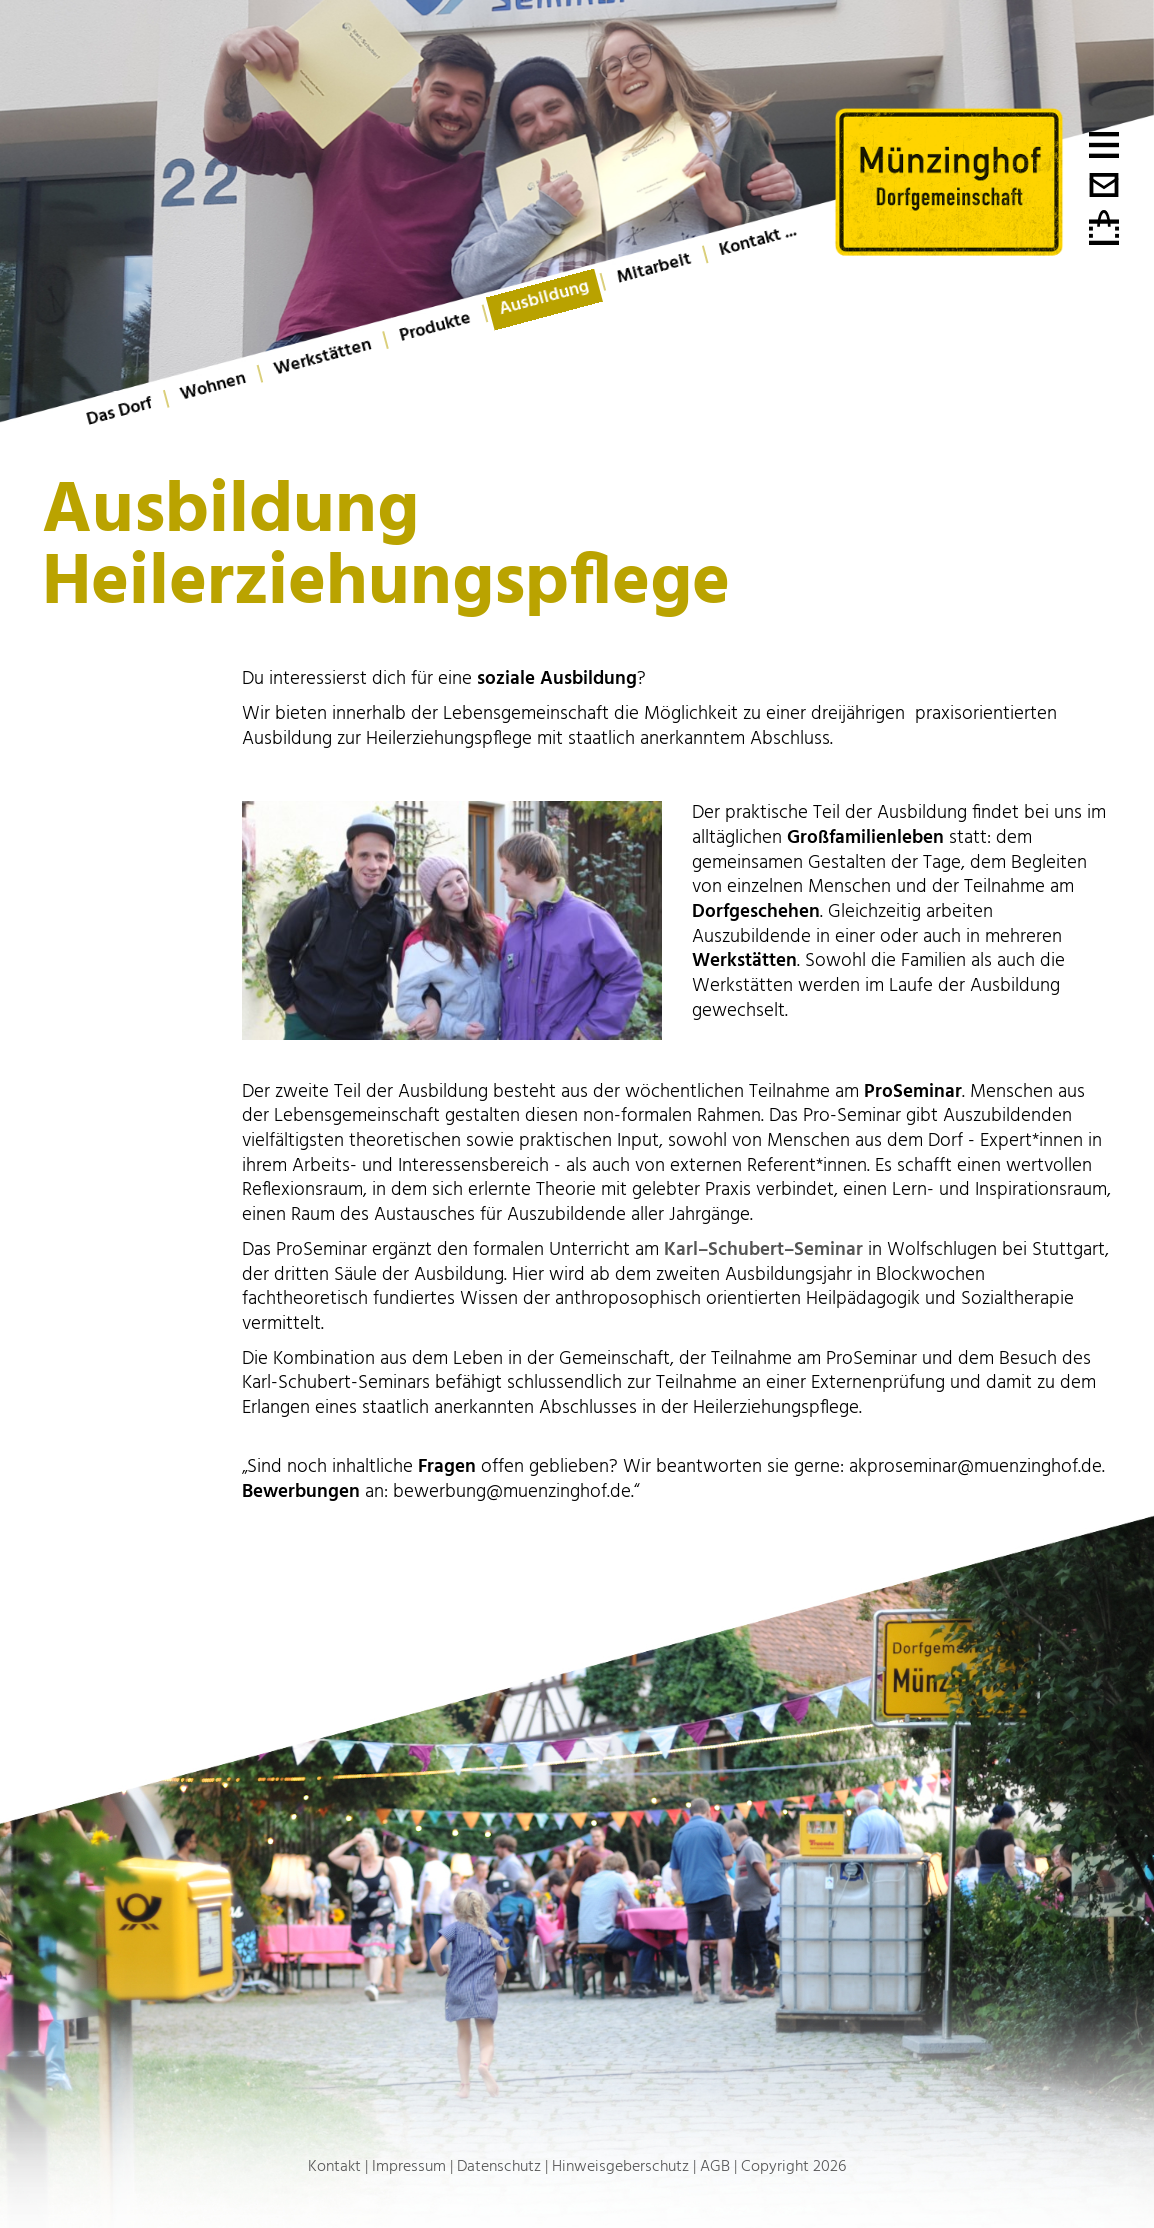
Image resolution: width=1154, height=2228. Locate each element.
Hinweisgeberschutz (620, 2166)
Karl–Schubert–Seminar (766, 1249)
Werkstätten (322, 356)
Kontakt (334, 2166)
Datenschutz (499, 2166)
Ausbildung (544, 297)
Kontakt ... (757, 240)
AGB (715, 2166)
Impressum (409, 2166)
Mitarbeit (654, 268)
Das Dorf (119, 411)
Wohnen (212, 386)
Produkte (435, 327)
